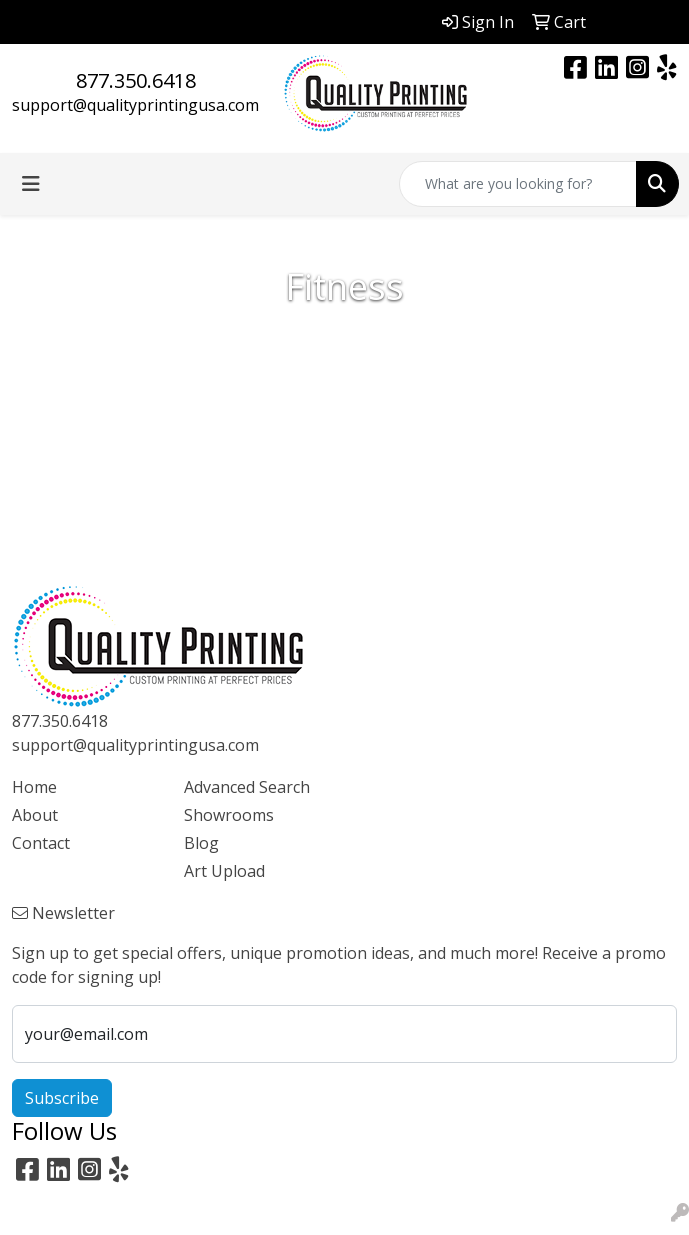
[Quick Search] (518, 184)
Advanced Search (247, 787)
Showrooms (229, 815)
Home (34, 787)
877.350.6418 (136, 80)
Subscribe (62, 1098)
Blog (201, 843)
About (35, 815)
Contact (41, 843)
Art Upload (224, 871)
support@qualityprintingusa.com (135, 105)
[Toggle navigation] (31, 184)
